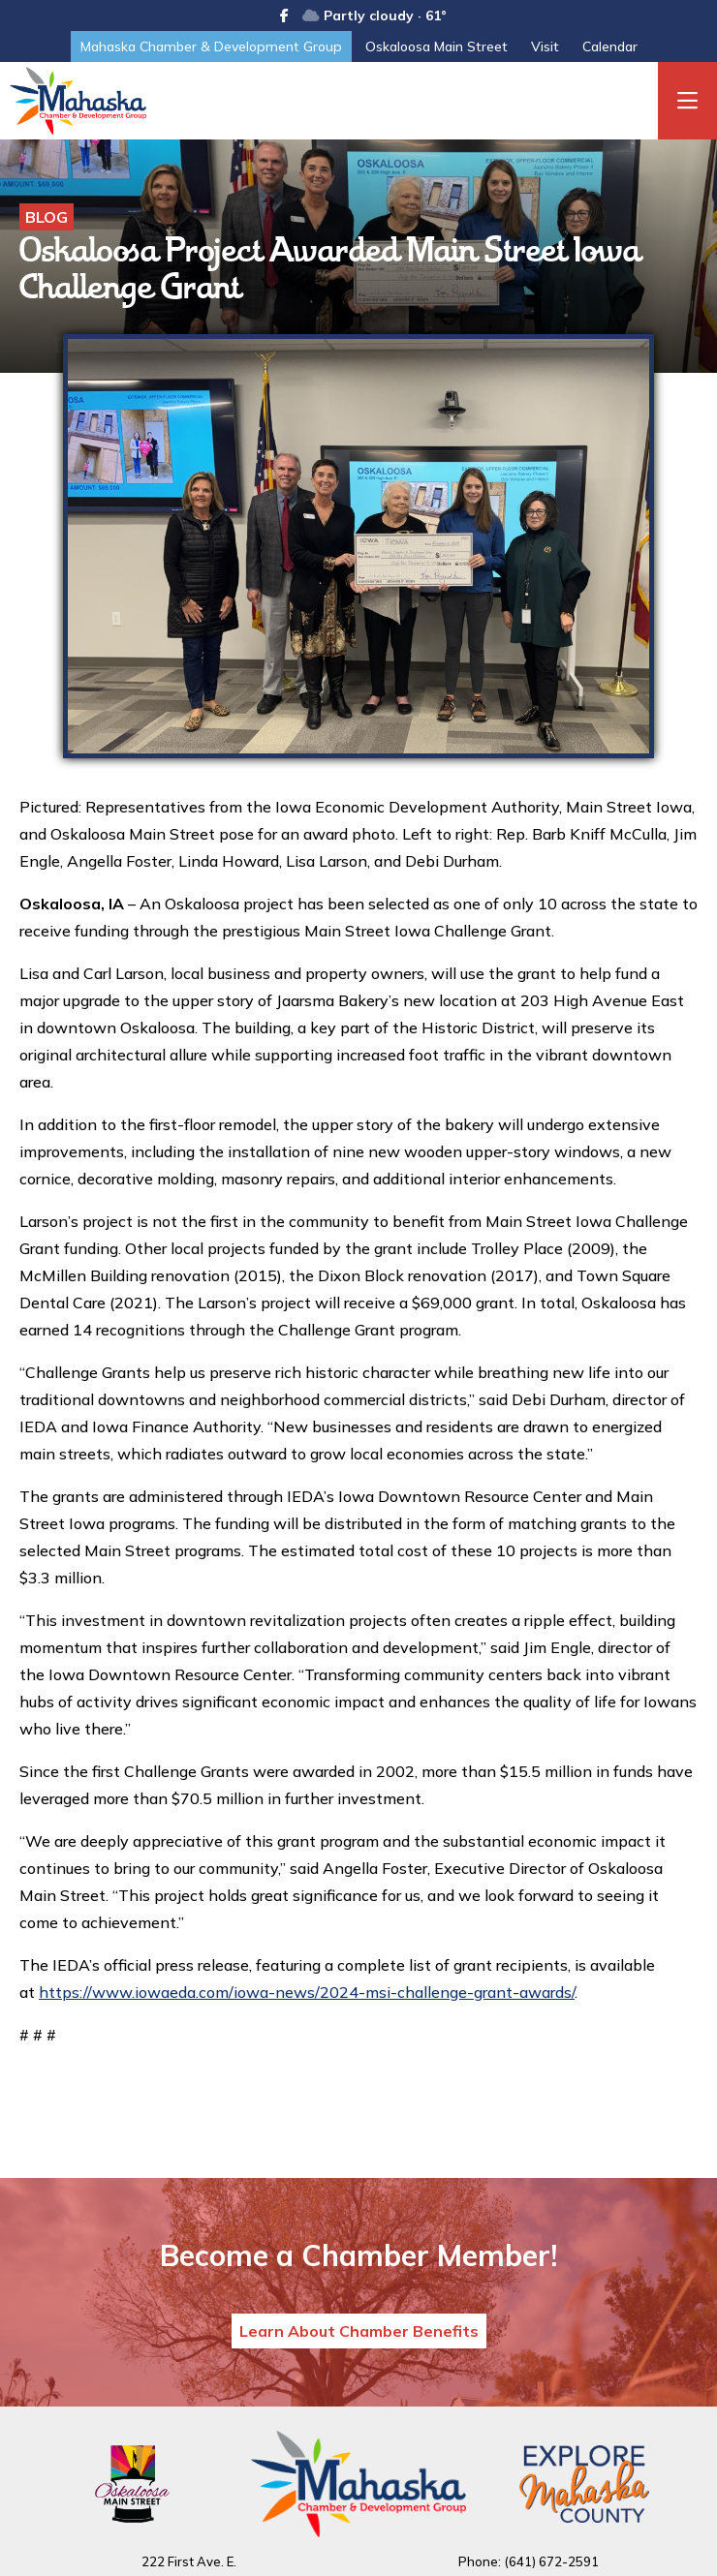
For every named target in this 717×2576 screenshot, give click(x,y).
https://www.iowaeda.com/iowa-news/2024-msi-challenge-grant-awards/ (307, 1992)
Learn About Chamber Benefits (359, 2331)
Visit (545, 46)
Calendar (610, 46)
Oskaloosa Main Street (436, 46)
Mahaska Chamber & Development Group (211, 46)
